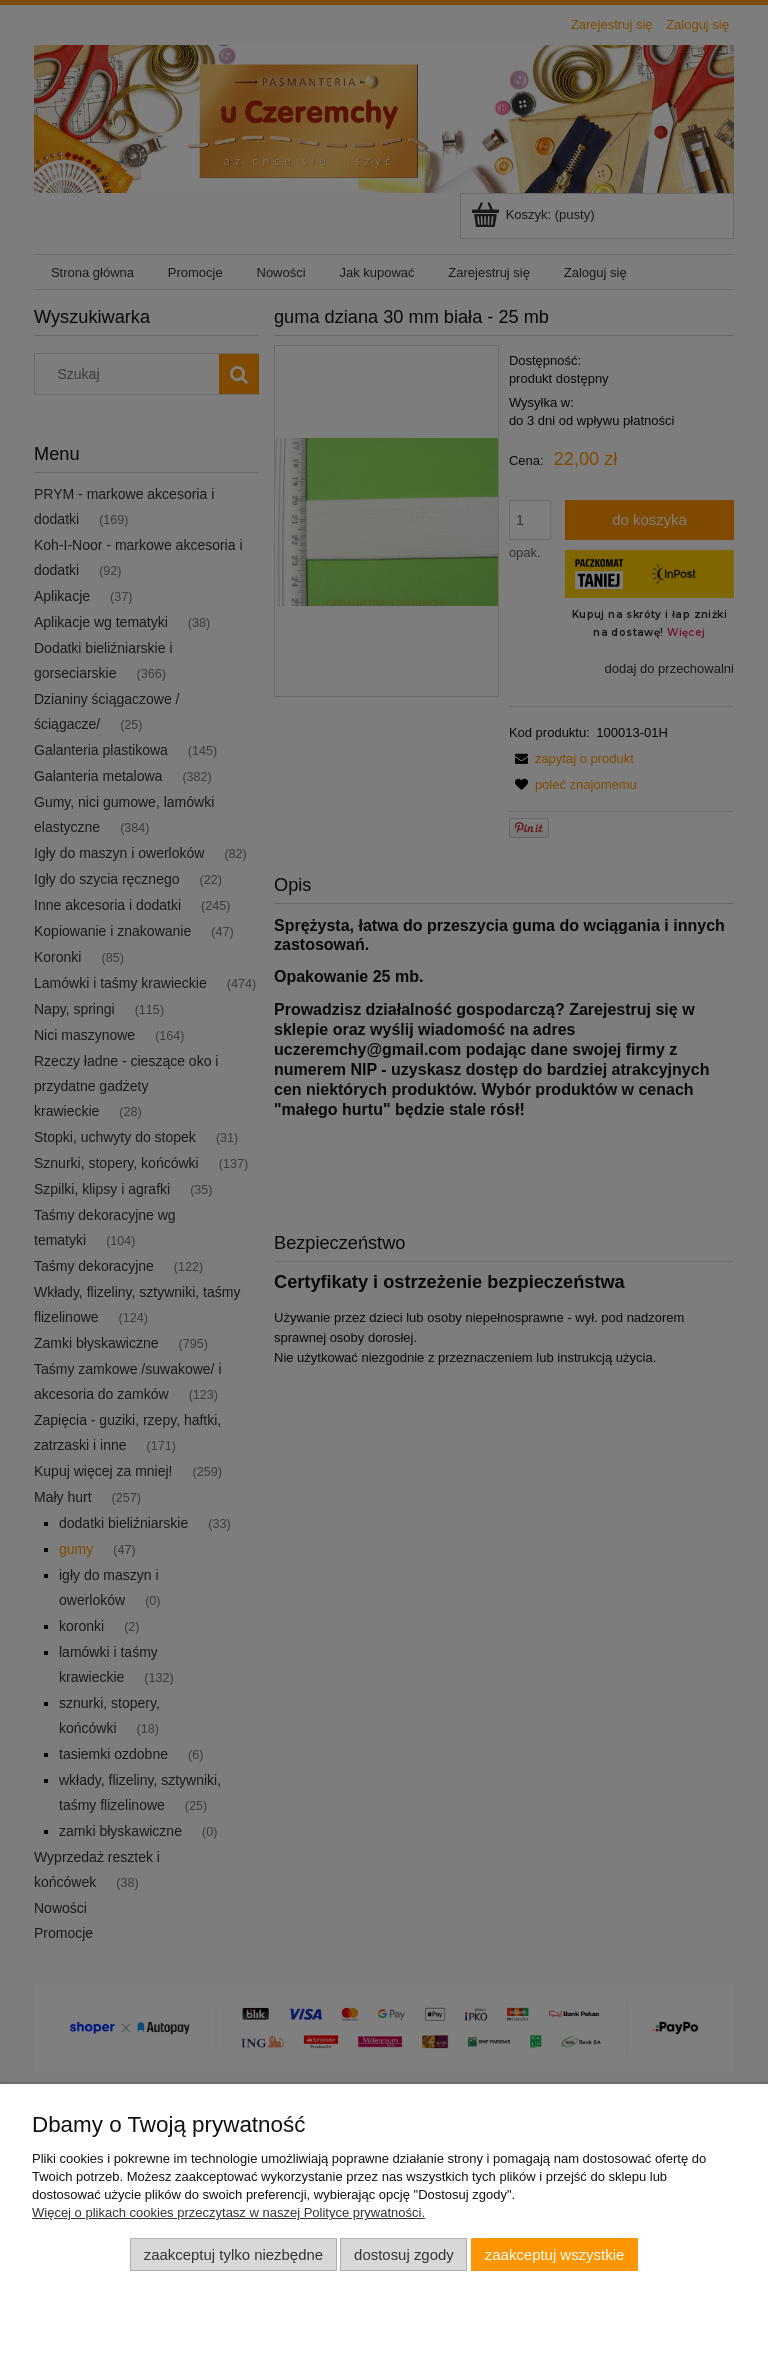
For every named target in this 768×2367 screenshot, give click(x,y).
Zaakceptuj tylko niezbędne (233, 2254)
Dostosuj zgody (404, 2254)
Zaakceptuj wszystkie (554, 2254)
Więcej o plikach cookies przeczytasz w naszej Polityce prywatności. (228, 2212)
